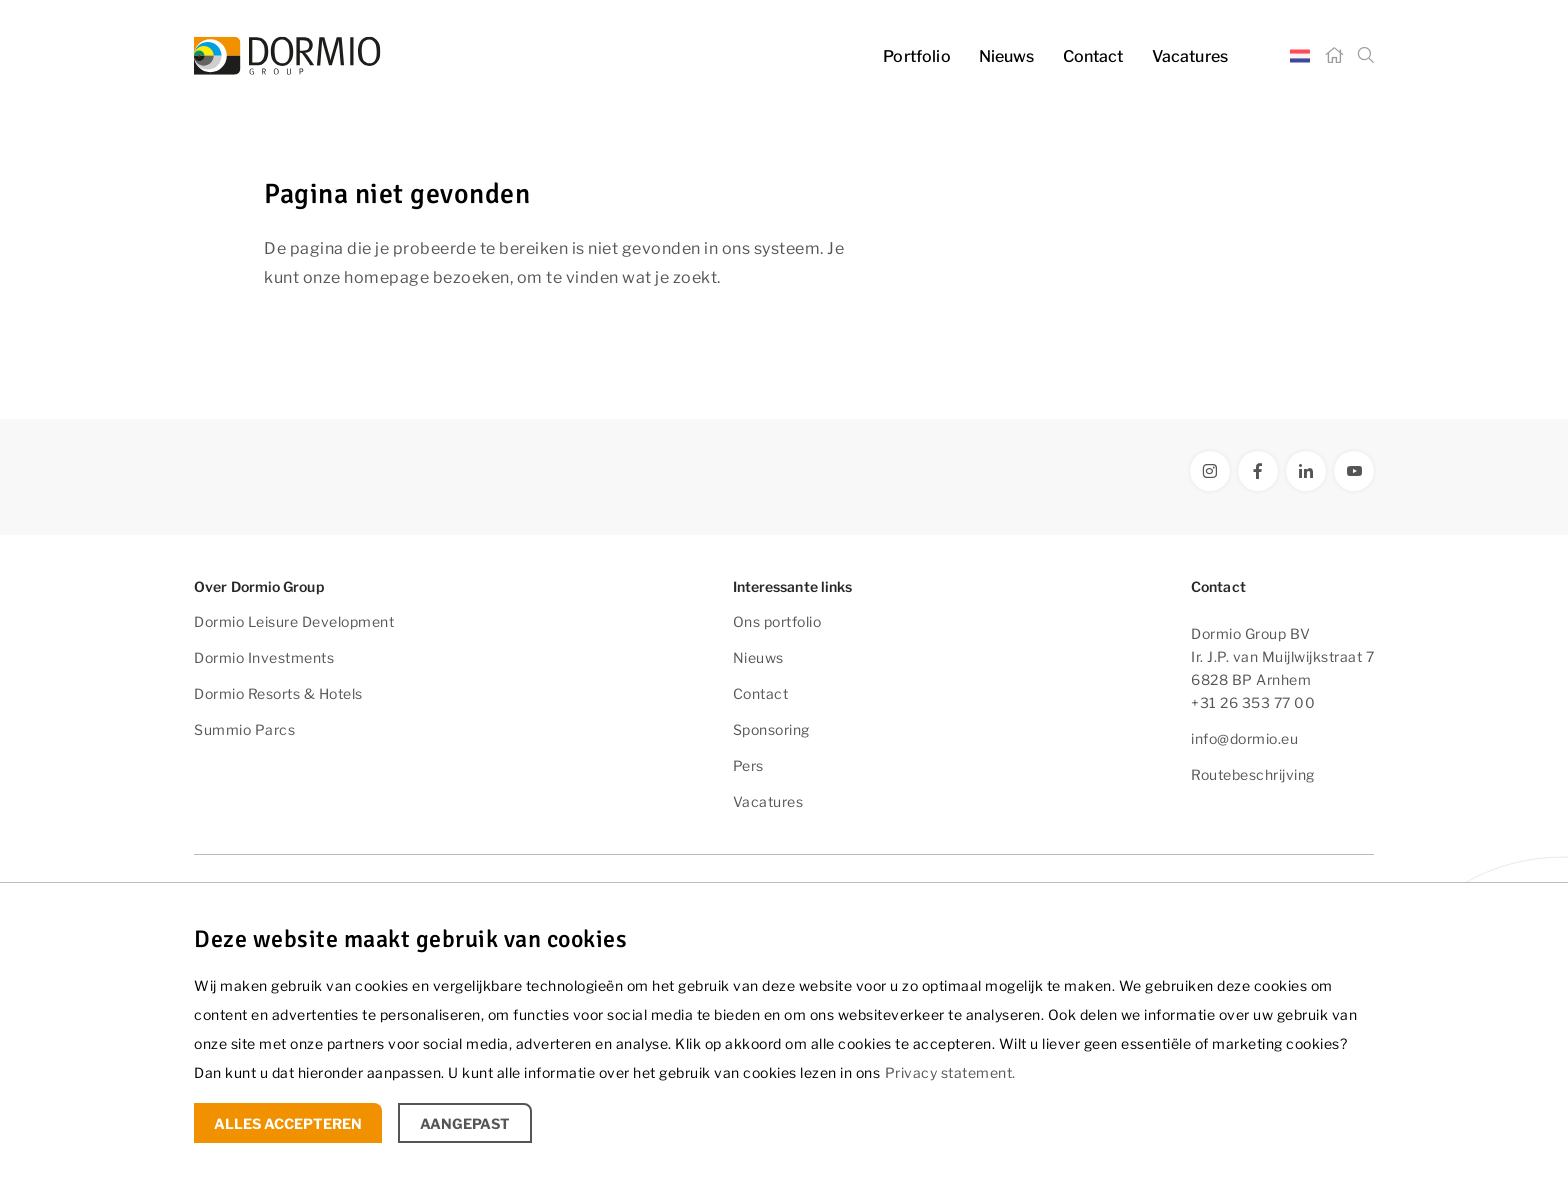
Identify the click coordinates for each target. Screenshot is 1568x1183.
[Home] (1334, 56)
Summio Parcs (244, 729)
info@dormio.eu (1244, 738)
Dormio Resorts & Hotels (278, 693)
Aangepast (465, 1123)
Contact (1093, 56)
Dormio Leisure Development (294, 621)
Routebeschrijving (1253, 774)
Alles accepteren (288, 1123)
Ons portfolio (777, 621)
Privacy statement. (950, 1072)
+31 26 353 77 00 (1253, 702)
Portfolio (916, 56)
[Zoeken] (1366, 56)
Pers (748, 765)
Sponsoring (771, 729)
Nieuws (1007, 56)
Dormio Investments (264, 657)
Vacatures (1190, 56)
